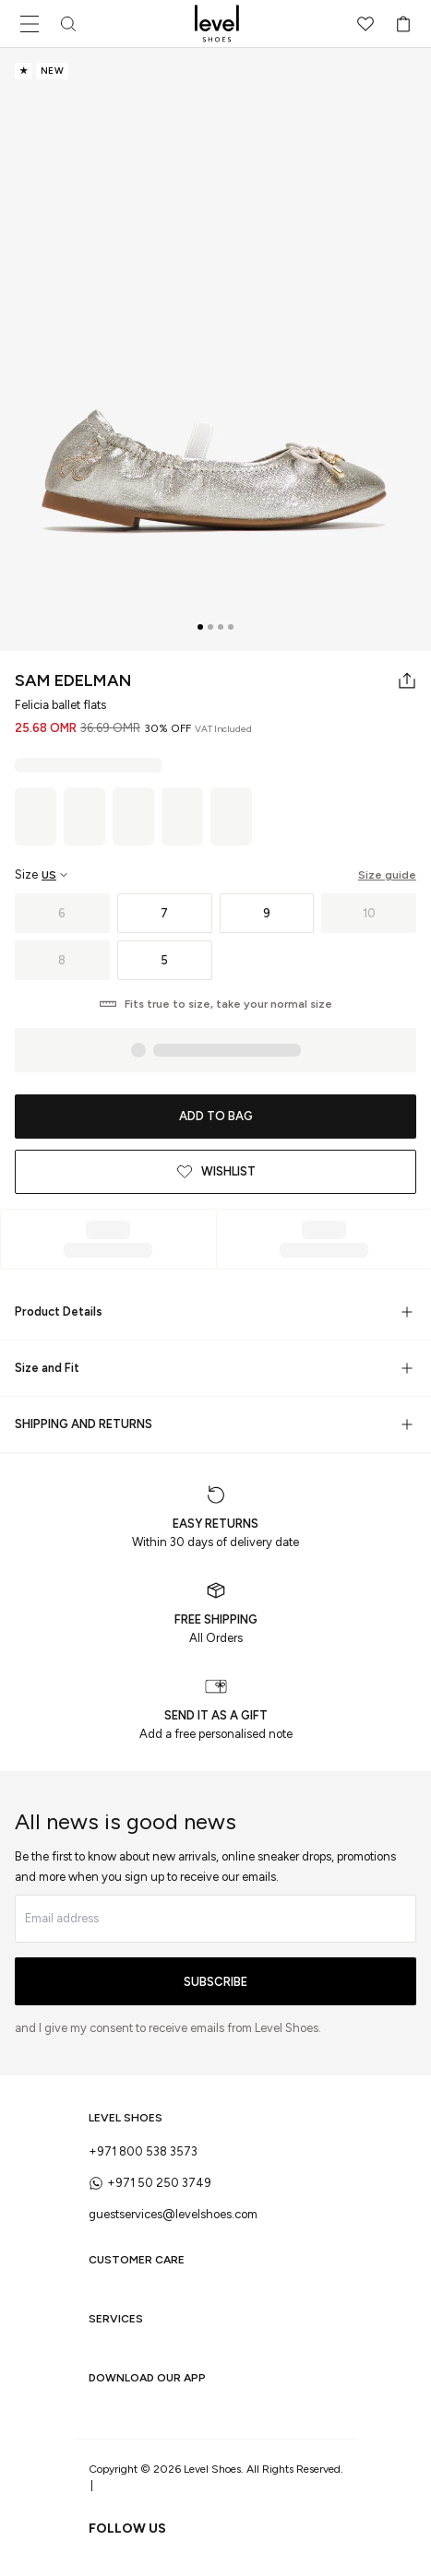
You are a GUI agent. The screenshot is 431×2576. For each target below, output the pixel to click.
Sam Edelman (73, 680)
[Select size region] (42, 875)
